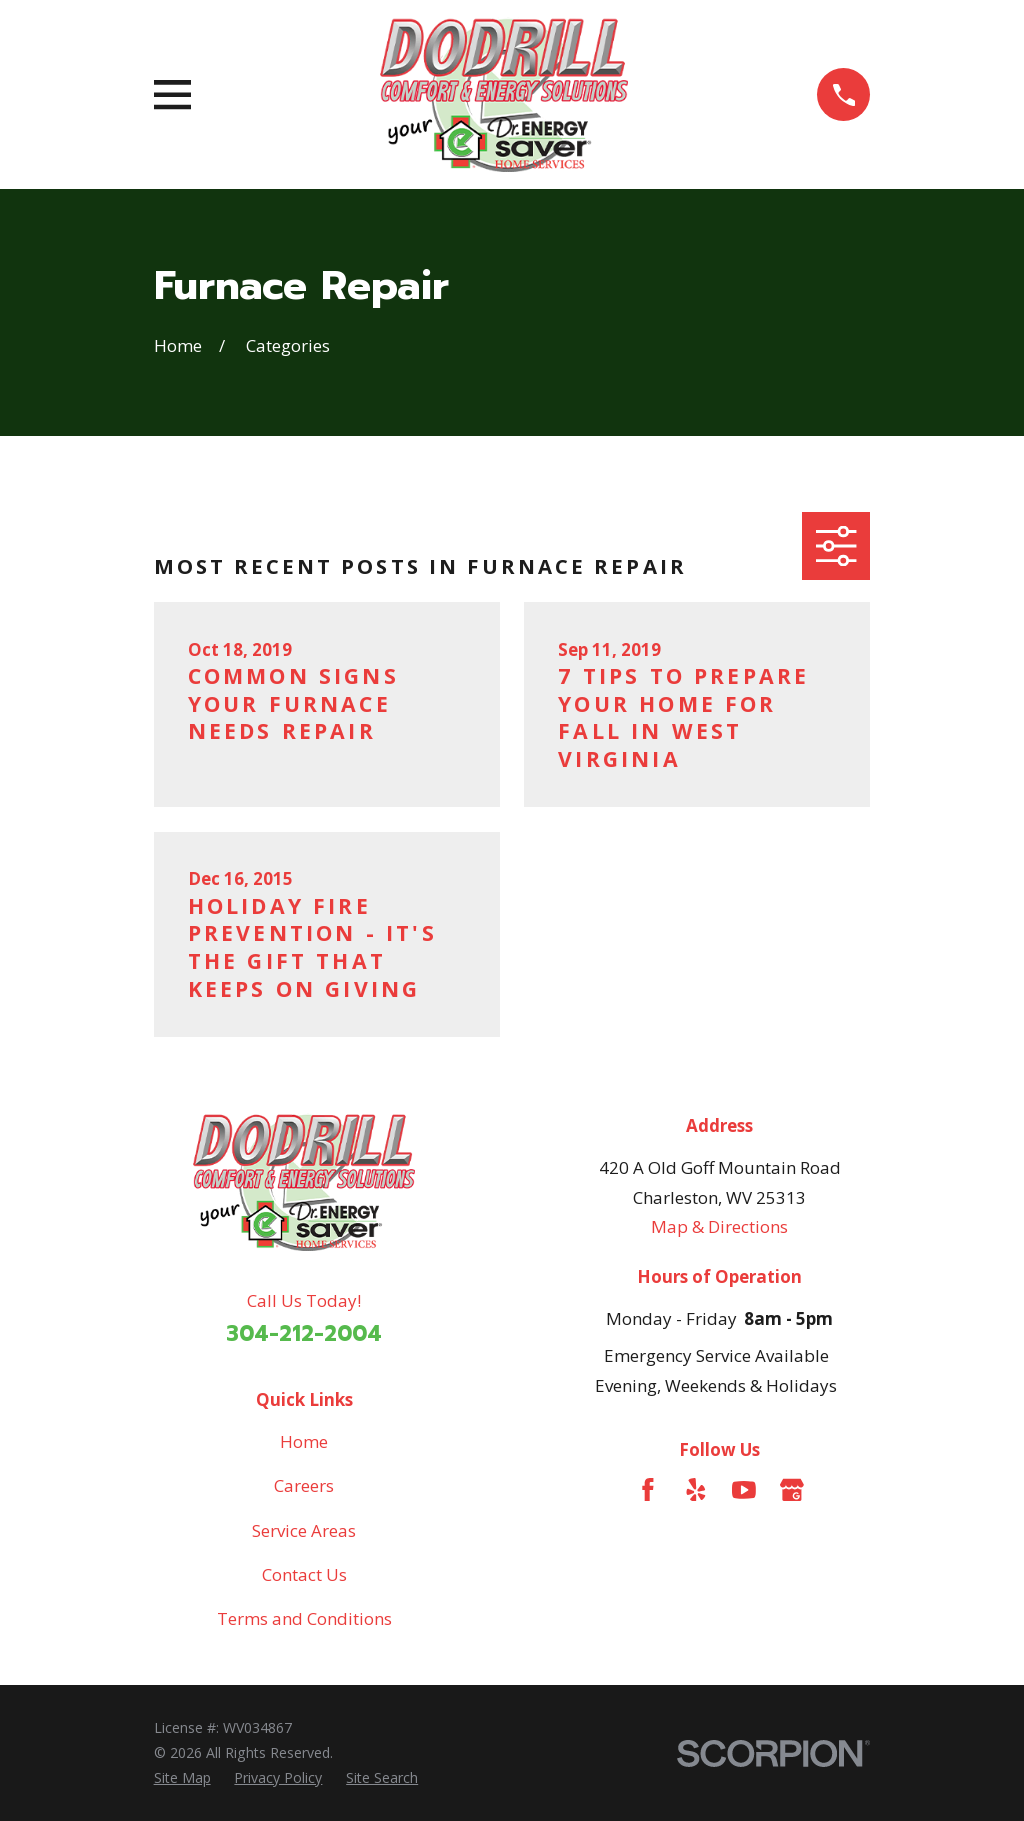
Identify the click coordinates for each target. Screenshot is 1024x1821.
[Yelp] (696, 1490)
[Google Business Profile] (792, 1490)
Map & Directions (719, 1226)
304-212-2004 (304, 1334)
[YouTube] (744, 1490)
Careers (304, 1485)
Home (304, 1441)
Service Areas (304, 1530)
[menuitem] (182, 1778)
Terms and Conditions (304, 1618)
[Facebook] (648, 1490)
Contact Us (304, 1574)
